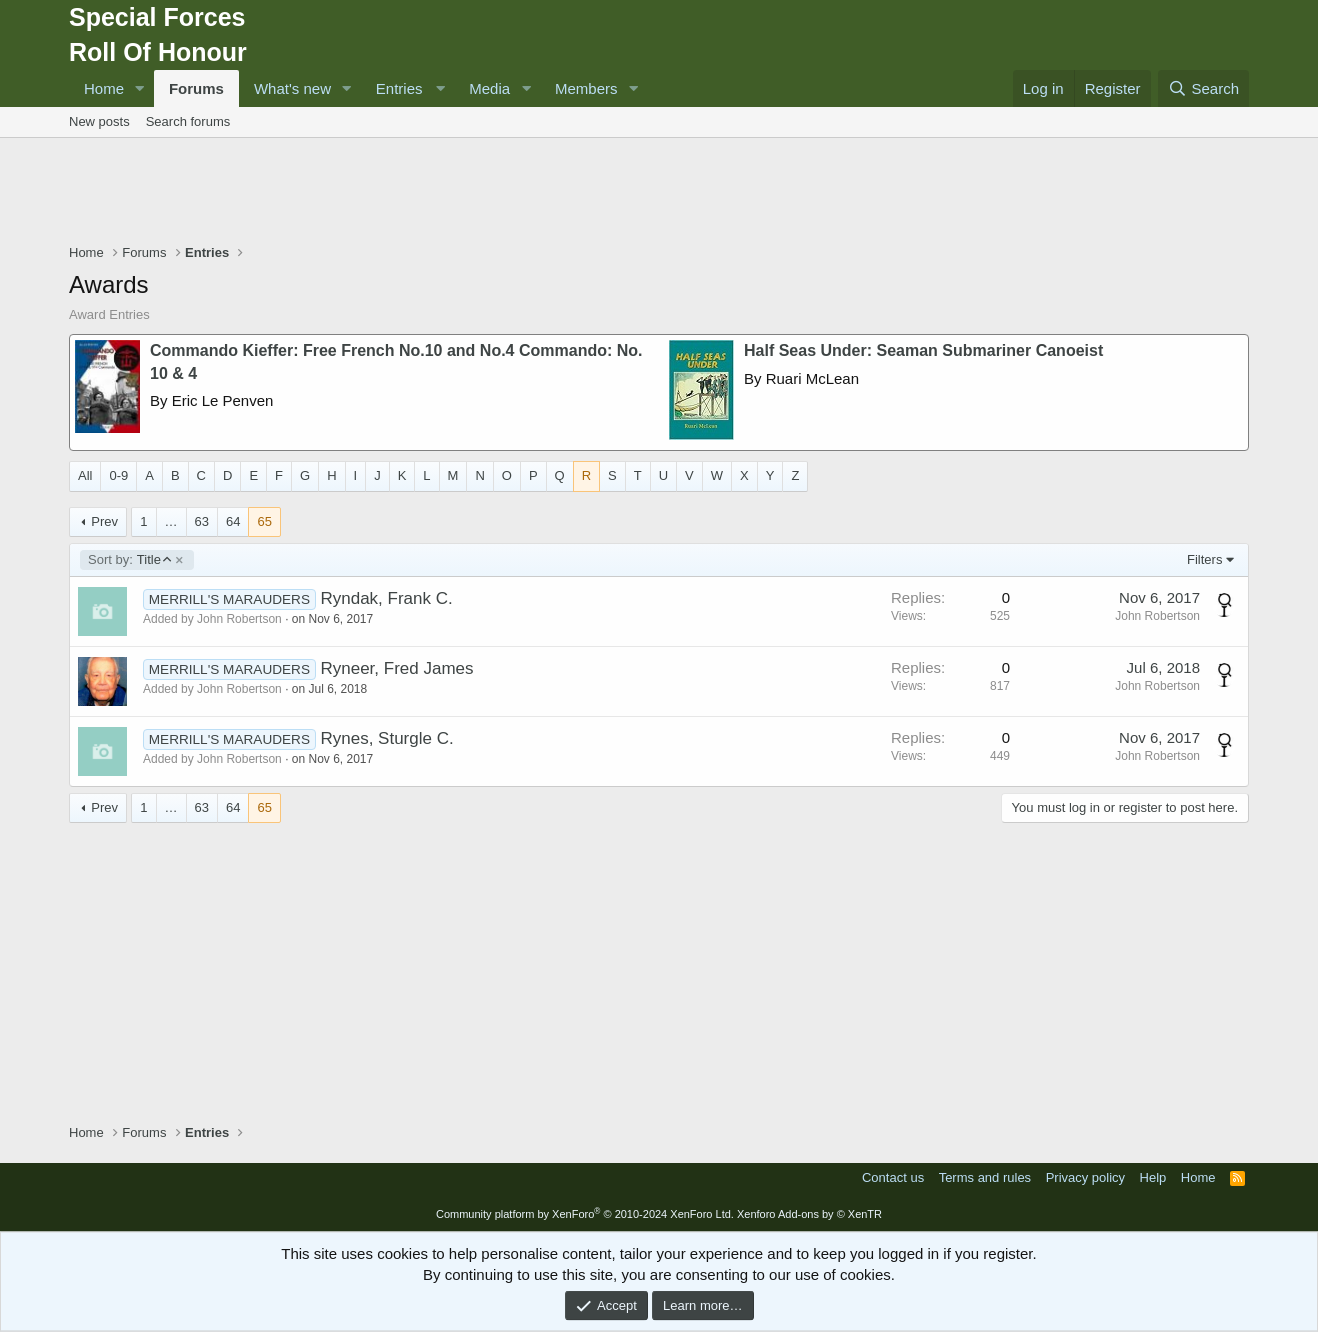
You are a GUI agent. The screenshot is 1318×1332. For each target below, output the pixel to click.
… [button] (171, 521)
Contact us (893, 1177)
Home (104, 88)
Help (1153, 1177)
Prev (104, 521)
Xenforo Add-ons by (809, 1214)
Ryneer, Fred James (396, 668)
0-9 (118, 475)
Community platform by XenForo (585, 1214)
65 (264, 521)
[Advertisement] (659, 193)
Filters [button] (1204, 559)
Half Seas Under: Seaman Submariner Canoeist (923, 350)
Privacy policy (1085, 1177)
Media (489, 88)
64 (233, 521)
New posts (99, 121)
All (85, 475)
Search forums (188, 121)
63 (202, 521)
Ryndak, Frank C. (386, 598)
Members (586, 88)
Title (129, 560)
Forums (196, 88)
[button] (140, 88)
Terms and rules (985, 1177)
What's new (292, 88)
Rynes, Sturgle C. (386, 738)
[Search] (1203, 88)
